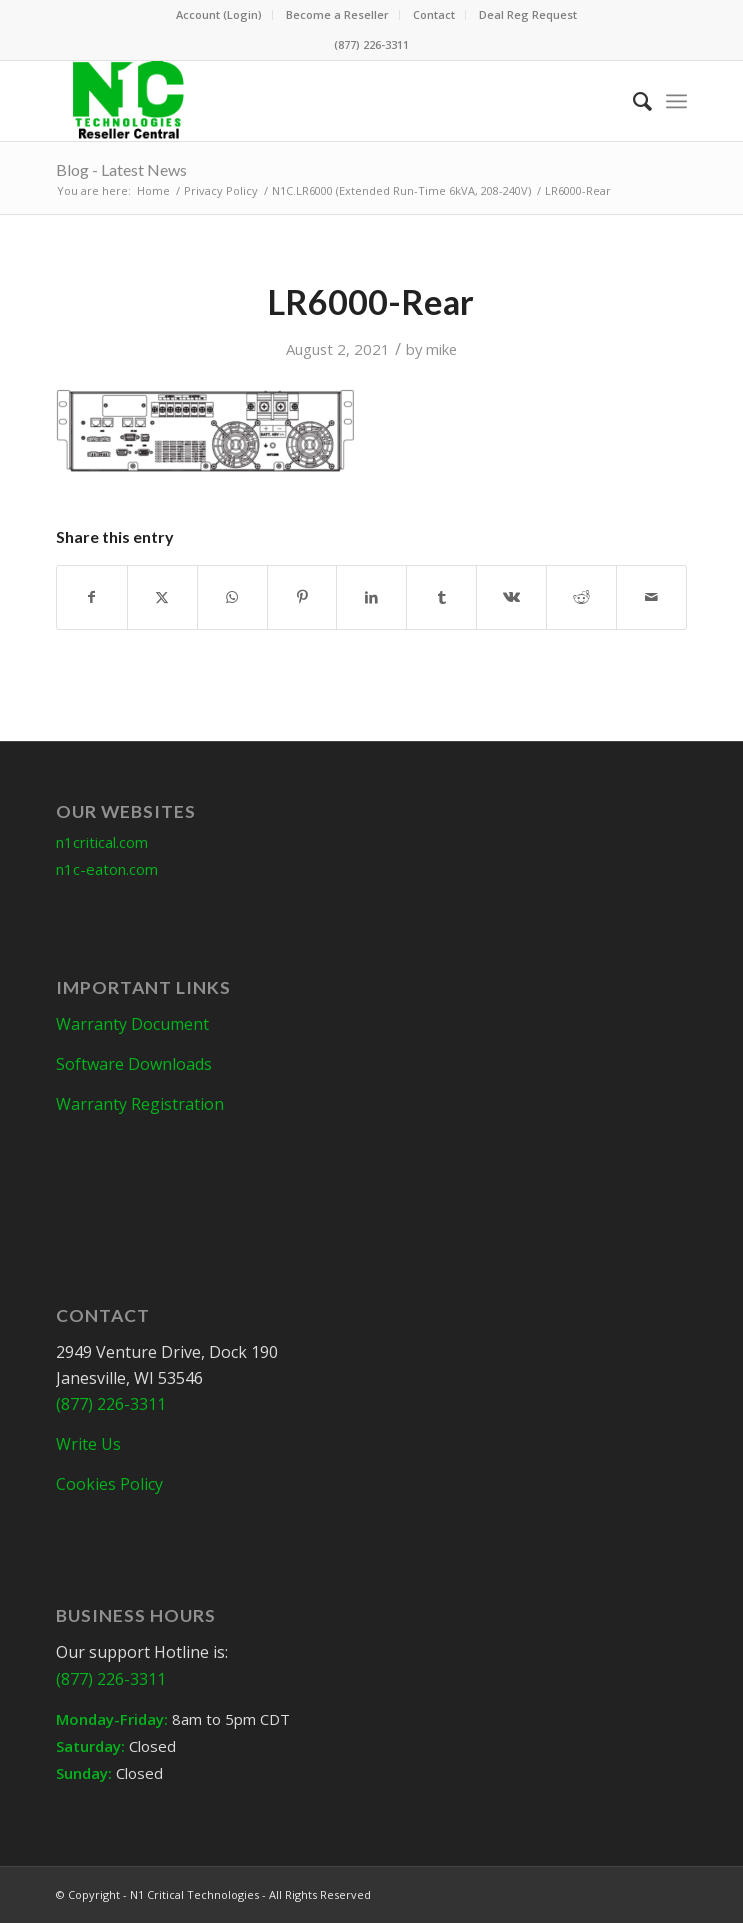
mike (441, 349)
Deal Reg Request (528, 14)
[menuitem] (219, 15)
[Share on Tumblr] (441, 597)
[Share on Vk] (511, 597)
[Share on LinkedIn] (371, 597)
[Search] (632, 101)
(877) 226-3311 (371, 44)
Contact (434, 14)
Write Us (88, 1444)
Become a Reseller (337, 14)
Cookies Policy (109, 1484)
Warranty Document (132, 1024)
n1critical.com (102, 842)
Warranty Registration (140, 1104)
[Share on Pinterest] (302, 597)
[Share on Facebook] (92, 597)
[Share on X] (162, 597)
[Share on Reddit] (581, 597)
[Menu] (676, 101)
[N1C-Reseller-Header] (308, 101)
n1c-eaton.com (107, 869)
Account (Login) (219, 14)
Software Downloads (134, 1064)
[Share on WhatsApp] (232, 597)
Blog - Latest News (121, 169)
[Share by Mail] (651, 597)
